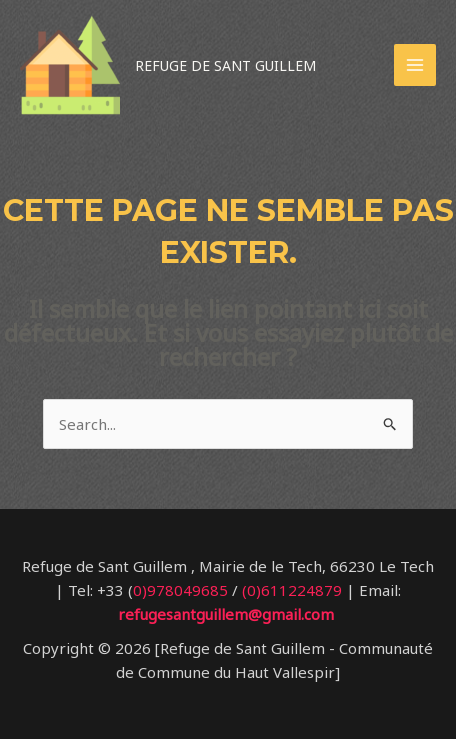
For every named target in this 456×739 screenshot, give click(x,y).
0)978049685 (180, 590)
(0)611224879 (292, 590)
